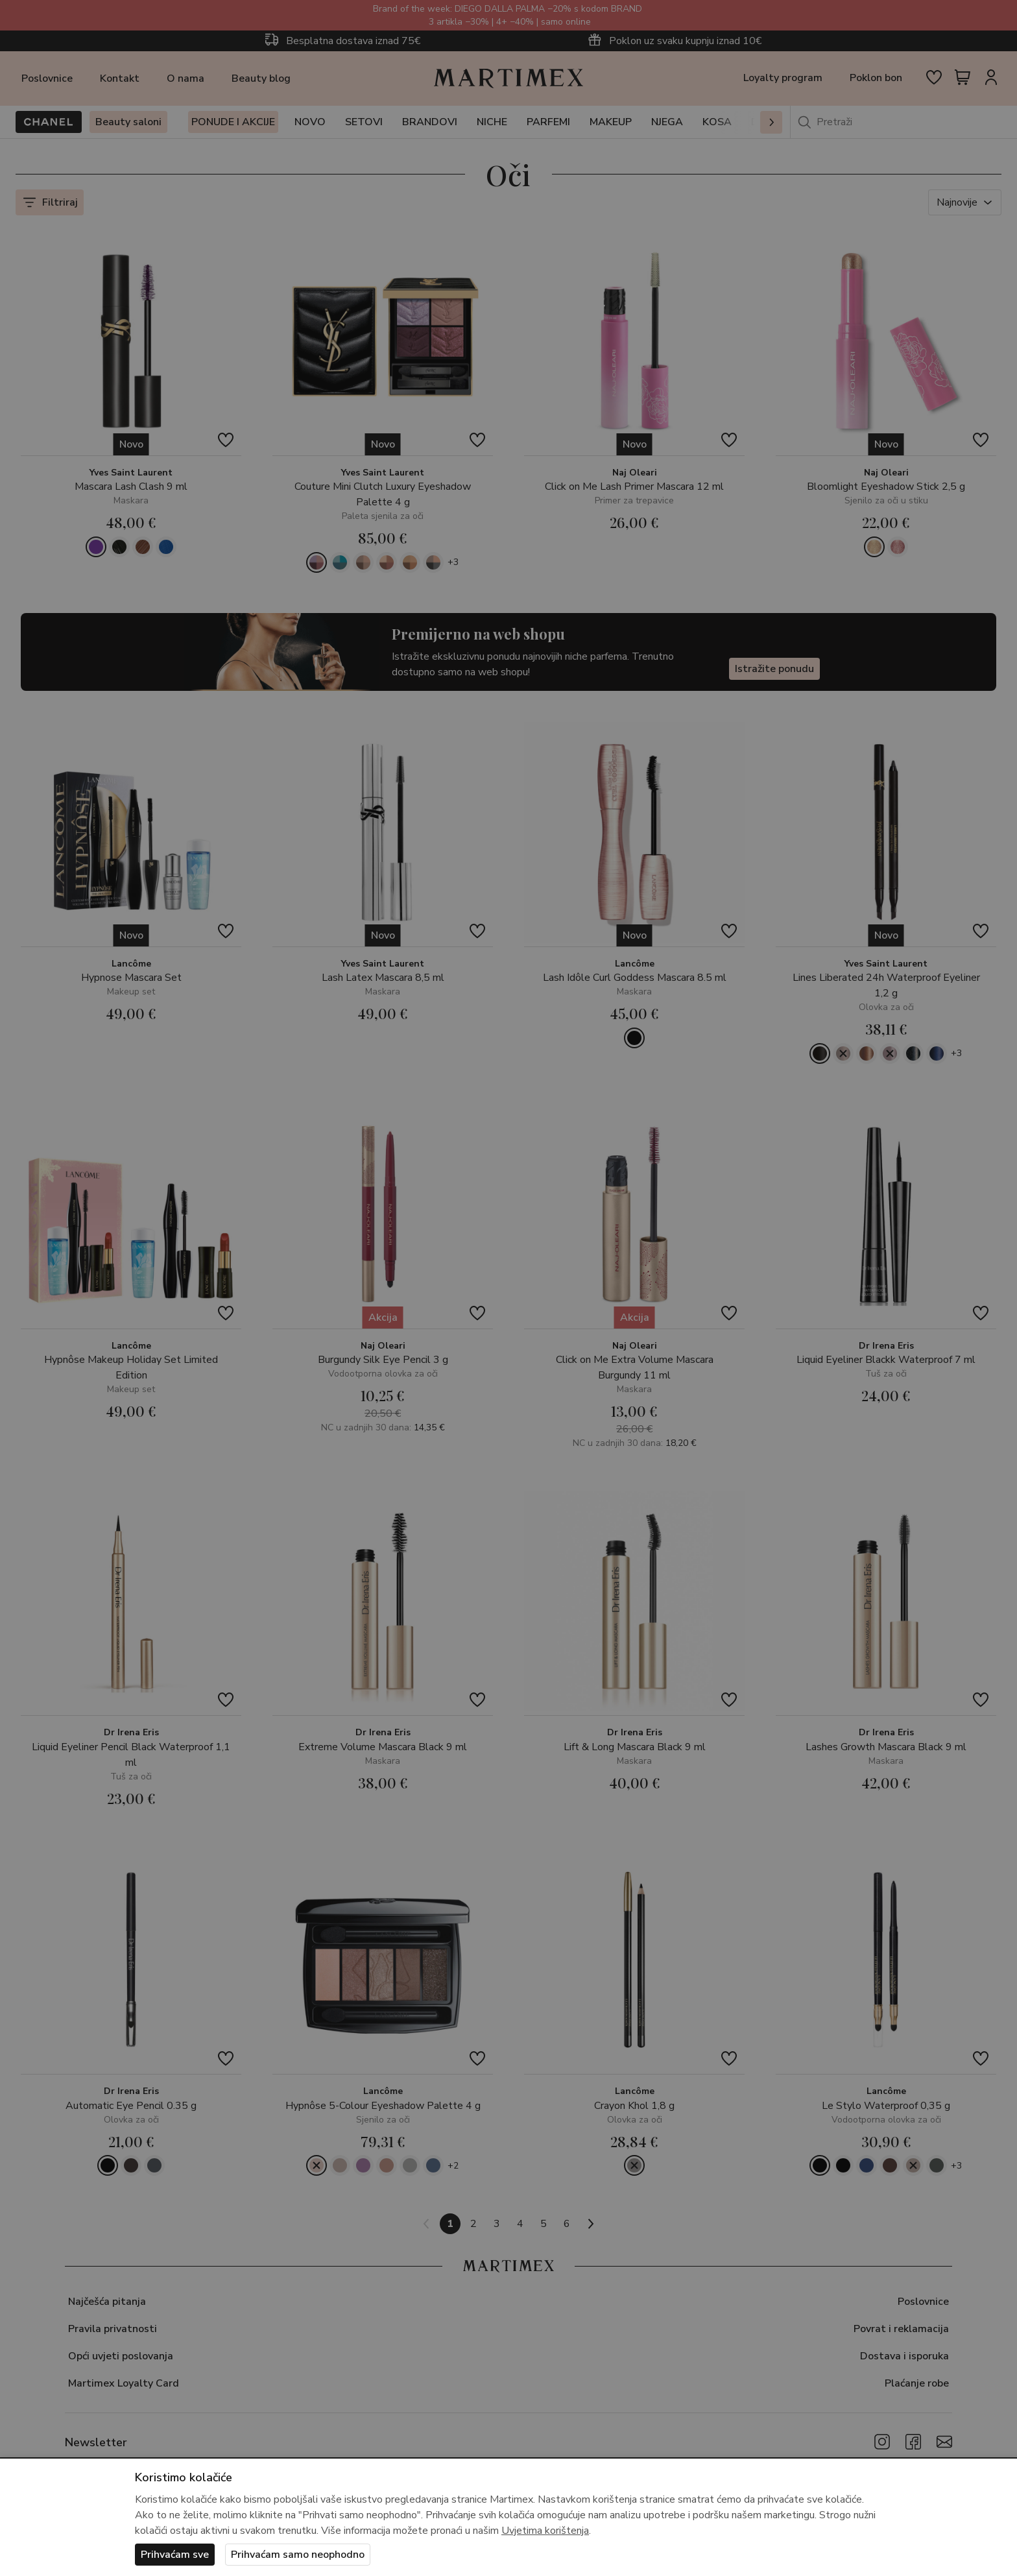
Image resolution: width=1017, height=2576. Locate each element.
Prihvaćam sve (175, 2554)
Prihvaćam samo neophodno (298, 2554)
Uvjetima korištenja (545, 2530)
